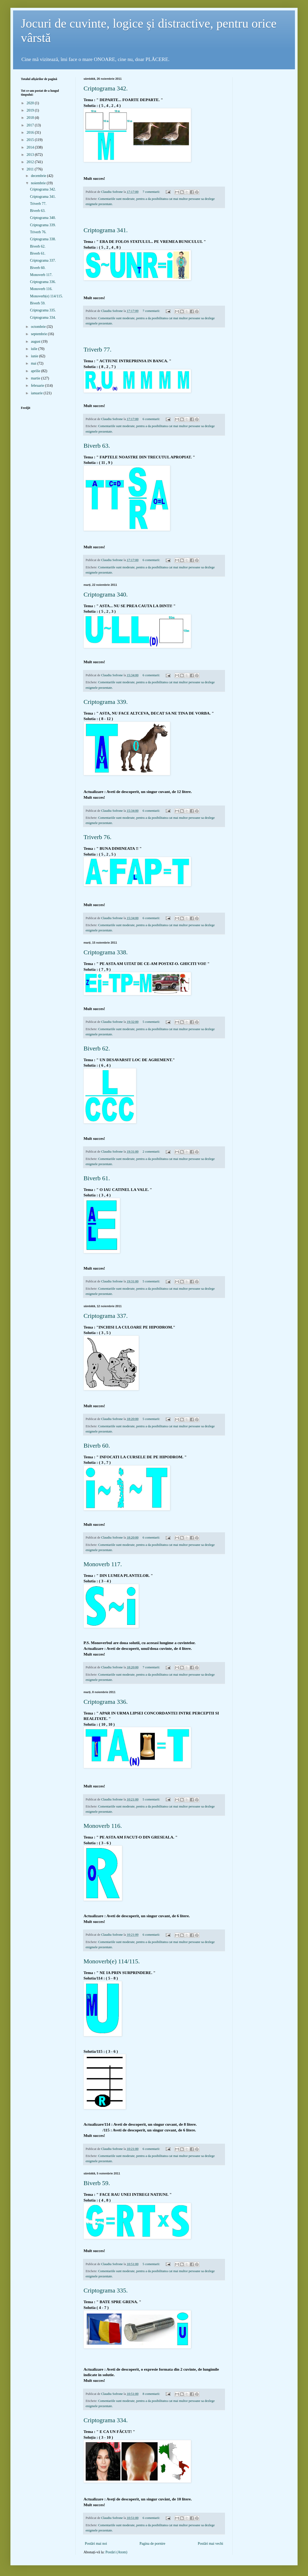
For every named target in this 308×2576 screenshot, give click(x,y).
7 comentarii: (152, 192)
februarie (38, 386)
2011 (31, 169)
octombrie (38, 327)
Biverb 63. (97, 445)
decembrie (39, 176)
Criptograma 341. (106, 230)
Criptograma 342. (106, 88)
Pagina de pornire (152, 2544)
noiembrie (38, 183)
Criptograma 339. (106, 701)
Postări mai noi (96, 2544)
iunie (35, 356)
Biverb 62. (97, 1048)
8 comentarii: (152, 2394)
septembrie (39, 334)
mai (34, 363)
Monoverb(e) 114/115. (112, 1961)
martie (36, 378)
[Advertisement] (154, 217)
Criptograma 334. (106, 2420)
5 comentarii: (152, 1022)
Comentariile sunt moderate (116, 199)
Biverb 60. (97, 1445)
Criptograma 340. (106, 594)
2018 (31, 118)
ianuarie (37, 393)
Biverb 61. (97, 1178)
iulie (34, 349)
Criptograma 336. (106, 1701)
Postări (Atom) (116, 2552)
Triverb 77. (97, 349)
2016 (31, 132)
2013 (31, 155)
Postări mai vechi (210, 2544)
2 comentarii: (152, 1151)
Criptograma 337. (106, 1315)
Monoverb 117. (103, 1564)
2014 (31, 147)
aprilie (36, 371)
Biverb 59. (97, 2183)
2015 (31, 140)
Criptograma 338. (106, 952)
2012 (31, 162)
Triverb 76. (97, 837)
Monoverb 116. (103, 1825)
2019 (31, 110)
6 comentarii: (152, 419)
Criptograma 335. (106, 2290)
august (36, 341)
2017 (31, 125)
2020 (31, 103)
